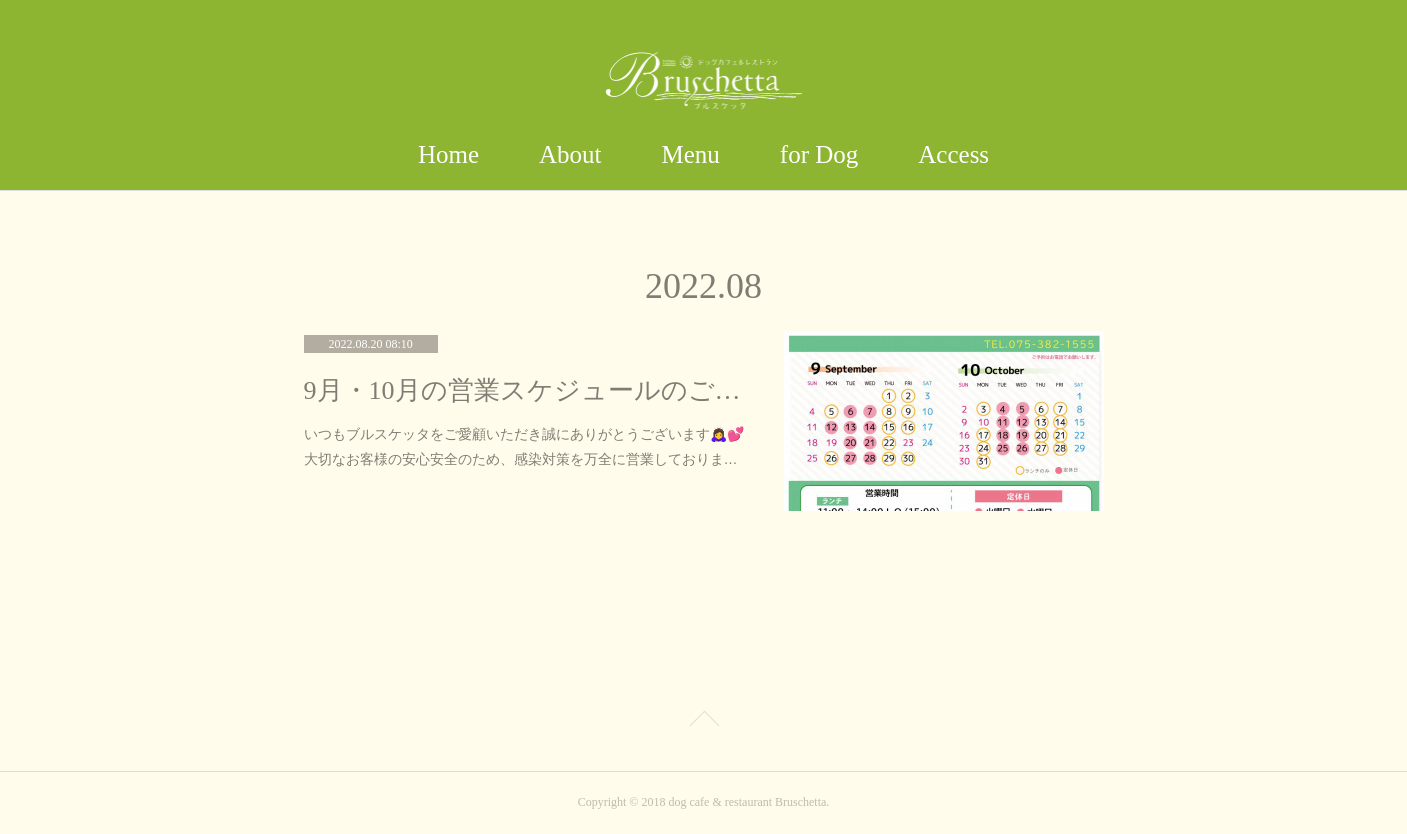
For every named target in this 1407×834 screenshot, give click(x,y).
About (570, 154)
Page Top (703, 722)
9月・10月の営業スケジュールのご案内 (524, 390)
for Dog (819, 154)
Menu (691, 154)
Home (448, 154)
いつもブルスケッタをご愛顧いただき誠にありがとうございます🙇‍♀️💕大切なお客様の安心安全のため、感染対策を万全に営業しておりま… (524, 446)
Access (953, 154)
